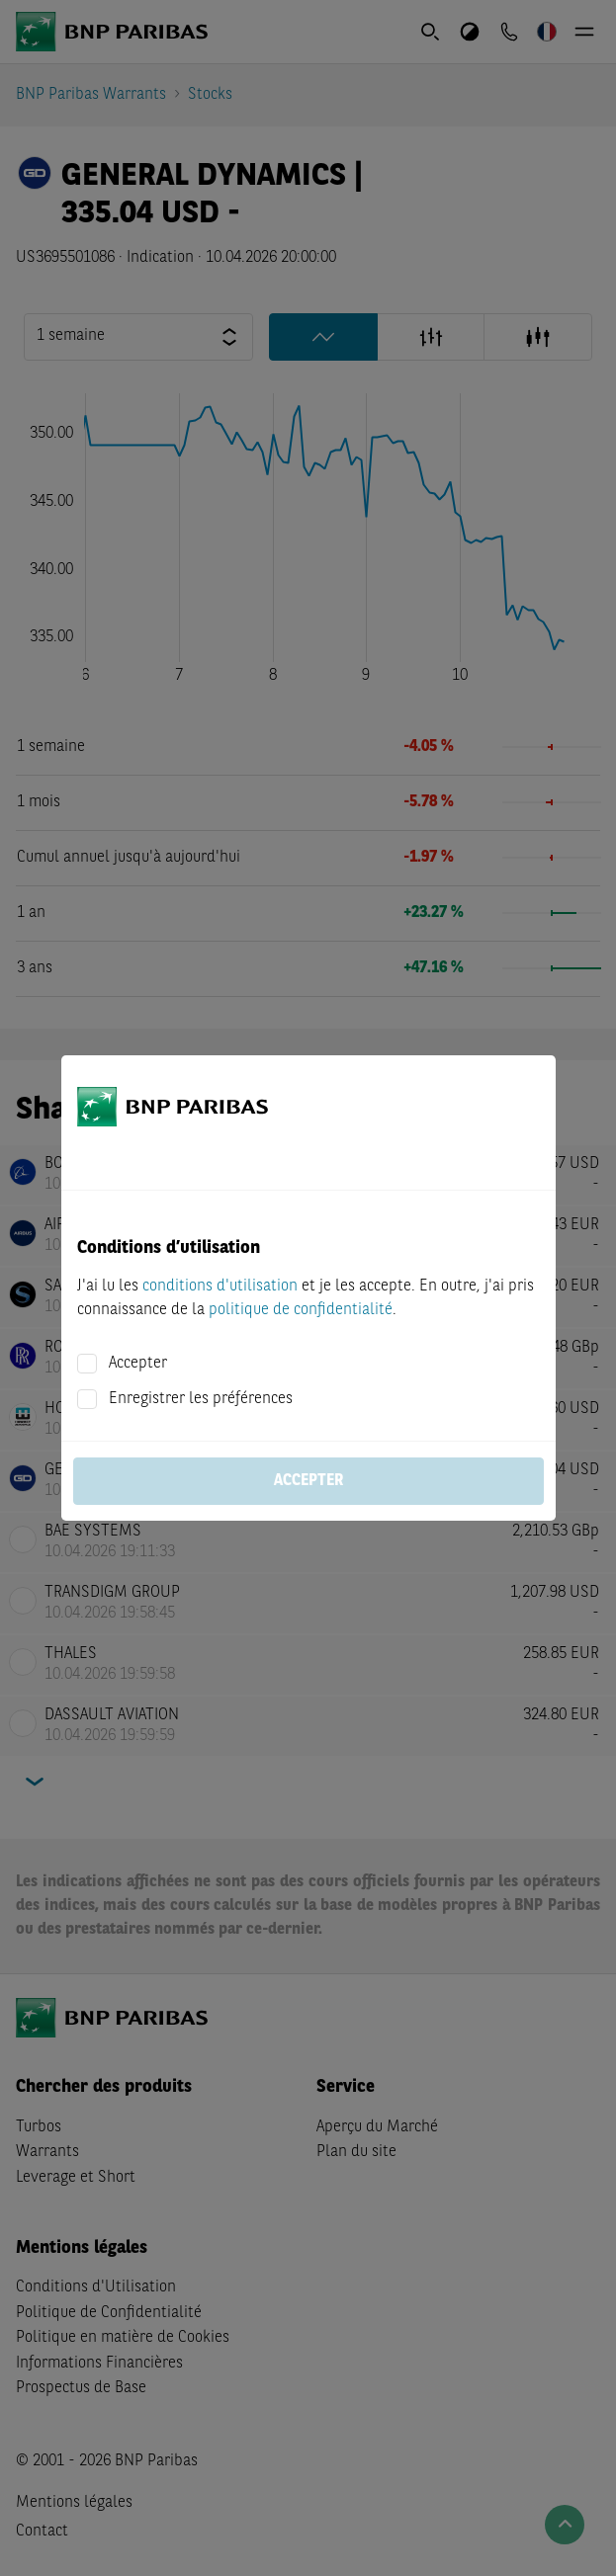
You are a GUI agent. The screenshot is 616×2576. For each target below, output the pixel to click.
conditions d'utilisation (220, 1286)
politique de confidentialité (301, 1310)
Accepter (138, 1363)
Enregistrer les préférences (201, 1399)
